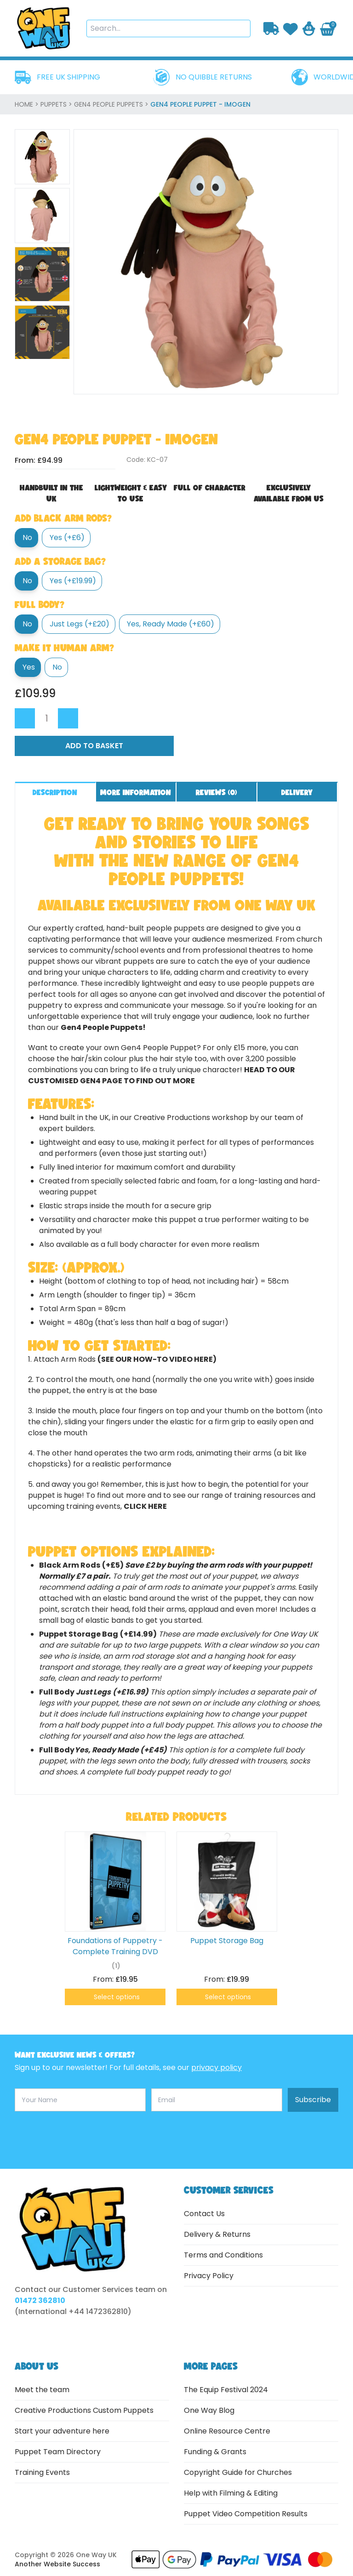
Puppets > (57, 104)
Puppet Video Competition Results (245, 2513)
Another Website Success (57, 2564)
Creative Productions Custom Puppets (84, 2410)
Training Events (42, 2472)
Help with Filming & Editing (231, 2493)
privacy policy (216, 2067)
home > (27, 104)
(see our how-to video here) (156, 1359)
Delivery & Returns (217, 2234)
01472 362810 (40, 2300)
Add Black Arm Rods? (63, 518)
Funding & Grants (215, 2451)
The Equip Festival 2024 (226, 2389)
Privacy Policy (208, 2275)
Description (55, 792)
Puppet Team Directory (58, 2451)
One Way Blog (209, 2410)
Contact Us (204, 2213)
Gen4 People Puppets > (112, 104)
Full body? (39, 604)
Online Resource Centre (227, 2431)
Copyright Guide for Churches (238, 2472)
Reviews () (216, 792)
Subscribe (313, 2099)
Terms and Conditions (223, 2255)
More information (135, 792)
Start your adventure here (62, 2431)
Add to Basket (94, 745)
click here (145, 1506)
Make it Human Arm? (64, 648)
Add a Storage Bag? (60, 561)
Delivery (297, 792)
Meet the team (42, 2389)
